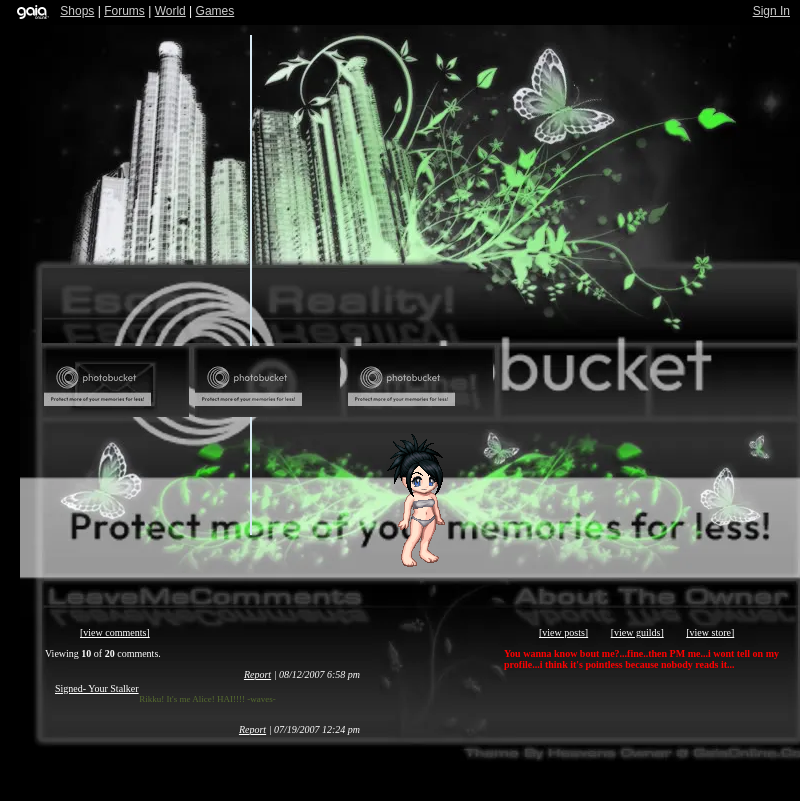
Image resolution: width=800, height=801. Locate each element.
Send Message (116, 382)
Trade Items (724, 382)
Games (215, 11)
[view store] (710, 632)
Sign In (771, 11)
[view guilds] (637, 632)
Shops (77, 11)
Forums (124, 11)
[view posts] (563, 632)
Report (257, 674)
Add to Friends (267, 382)
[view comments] (115, 632)
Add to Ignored (572, 382)
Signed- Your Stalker (97, 688)
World (170, 11)
